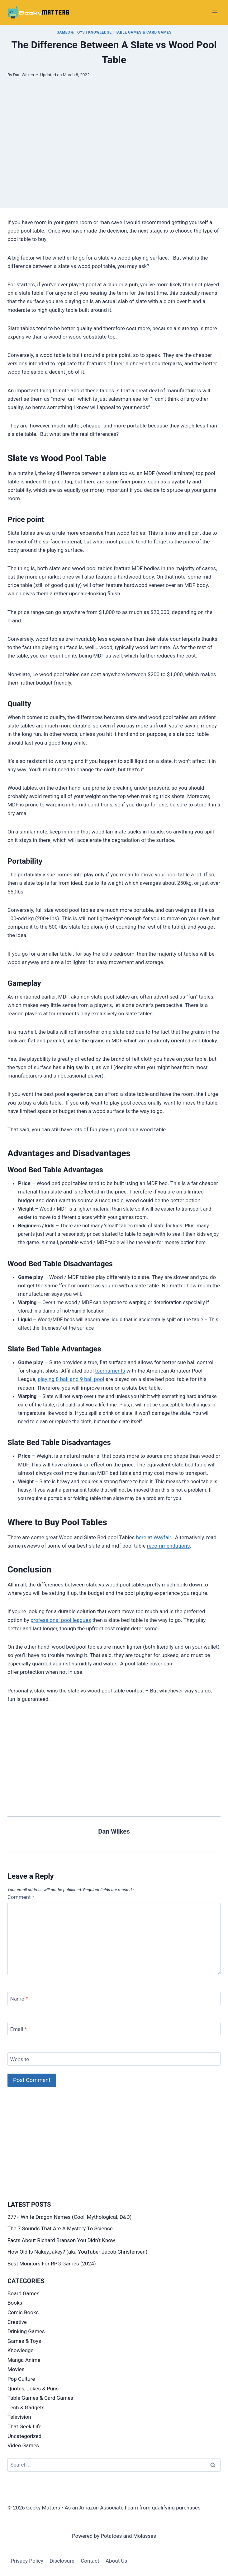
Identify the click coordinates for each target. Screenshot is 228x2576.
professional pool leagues (61, 1620)
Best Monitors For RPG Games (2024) (51, 2263)
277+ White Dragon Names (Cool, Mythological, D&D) (69, 2217)
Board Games (23, 2293)
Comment (20, 1897)
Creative (17, 2322)
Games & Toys (70, 32)
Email (18, 2029)
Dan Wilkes (23, 74)
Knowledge (100, 32)
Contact (90, 2561)
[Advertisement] (114, 164)
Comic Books (23, 2312)
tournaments (110, 1371)
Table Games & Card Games (143, 32)
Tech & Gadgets (26, 2407)
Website (19, 2059)
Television (19, 2417)
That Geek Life (24, 2426)
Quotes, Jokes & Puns (33, 2388)
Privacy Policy (27, 2561)
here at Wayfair (153, 1537)
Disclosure (62, 2561)
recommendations (168, 1546)
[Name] (114, 1998)
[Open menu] (215, 12)
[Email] (114, 2028)
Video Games (23, 2445)
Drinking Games (26, 2331)
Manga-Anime (23, 2360)
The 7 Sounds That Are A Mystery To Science (60, 2228)
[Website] (114, 2059)
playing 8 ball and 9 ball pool (71, 1379)
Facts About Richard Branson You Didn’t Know (61, 2240)
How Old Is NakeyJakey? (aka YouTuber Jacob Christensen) (77, 2252)
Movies (16, 2369)
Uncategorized (24, 2436)
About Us (116, 2561)
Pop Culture (21, 2379)
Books (14, 2303)
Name (19, 1999)
